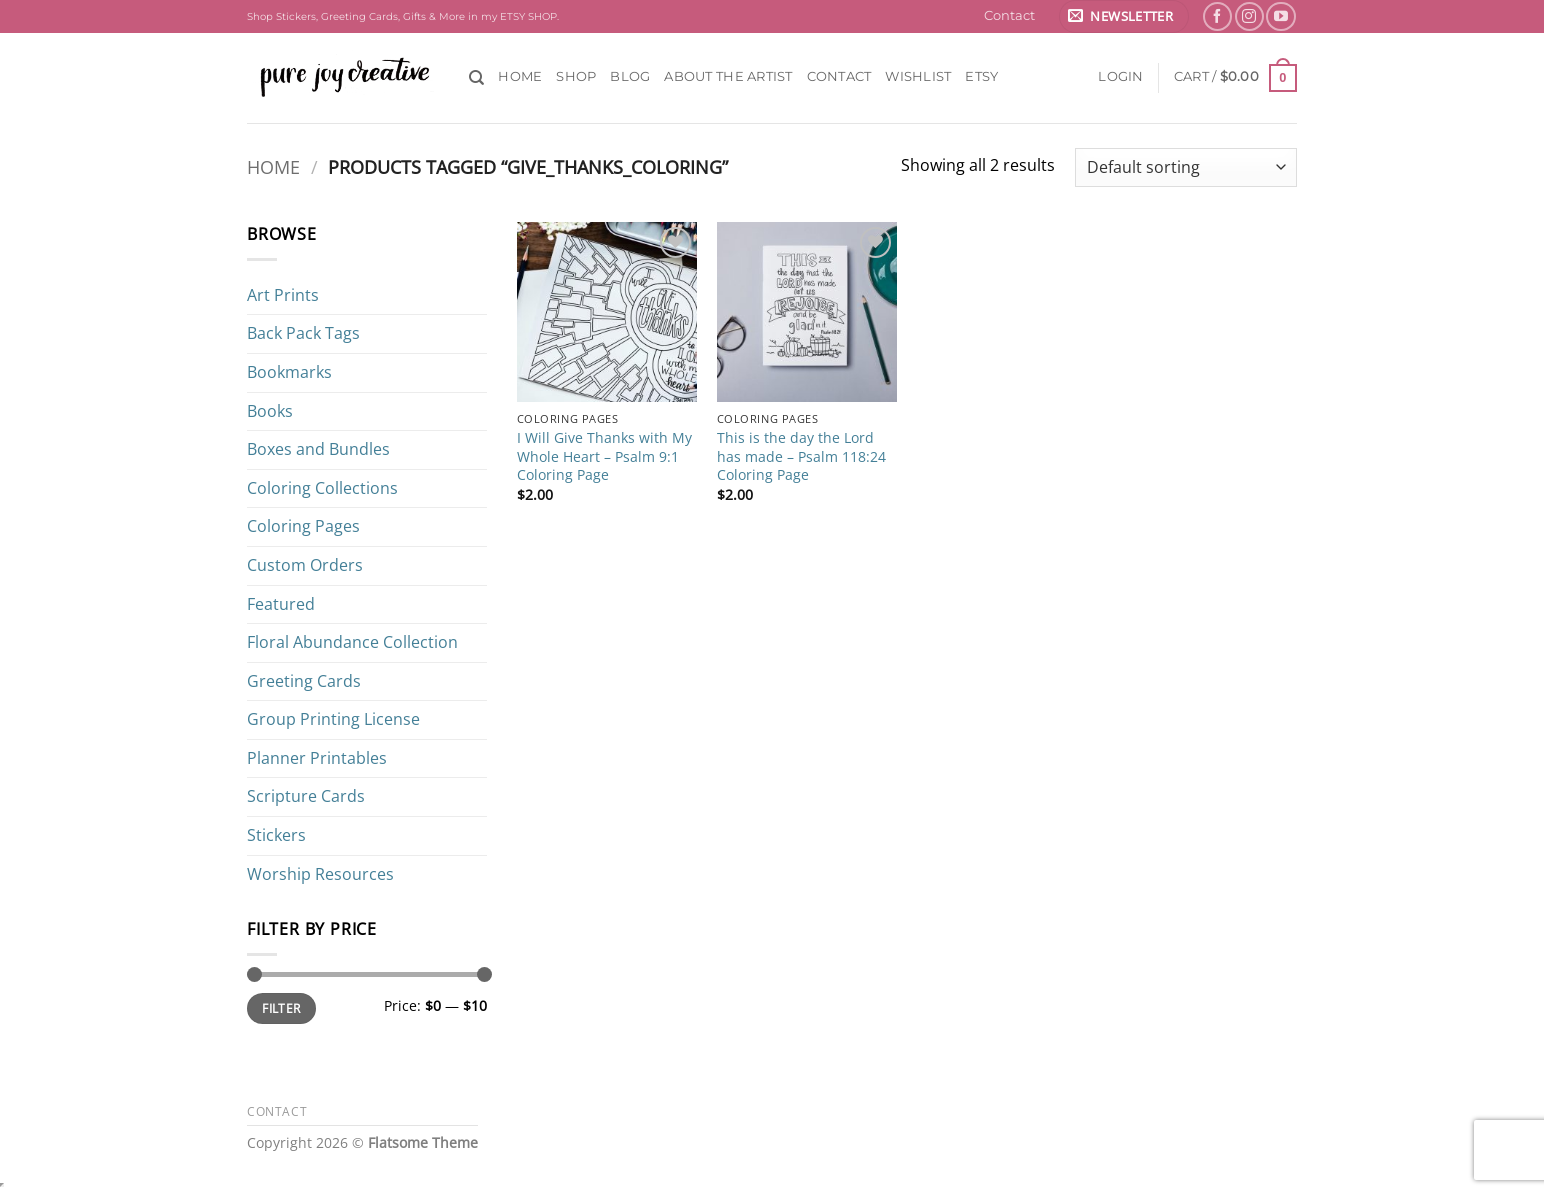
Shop (576, 76)
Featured (281, 604)
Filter (281, 1008)
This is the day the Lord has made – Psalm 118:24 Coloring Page (801, 456)
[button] (1124, 16)
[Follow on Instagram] (1249, 16)
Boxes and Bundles (318, 449)
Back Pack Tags (303, 333)
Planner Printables (317, 758)
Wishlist (918, 76)
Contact (1009, 15)
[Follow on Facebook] (1217, 16)
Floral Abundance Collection (352, 642)
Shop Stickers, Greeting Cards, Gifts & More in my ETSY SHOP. (403, 16)
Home (520, 76)
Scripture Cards (306, 796)
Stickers (276, 835)
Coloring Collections (322, 488)
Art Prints (283, 295)
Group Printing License (333, 719)
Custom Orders (305, 565)
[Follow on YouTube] (1280, 16)
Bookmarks (289, 372)
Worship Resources (320, 874)
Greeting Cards (304, 681)
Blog (630, 76)
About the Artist (728, 76)
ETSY (981, 76)
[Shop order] (1186, 167)
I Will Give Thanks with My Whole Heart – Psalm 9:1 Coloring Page (604, 456)
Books (270, 411)
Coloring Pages (303, 526)
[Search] (476, 78)
